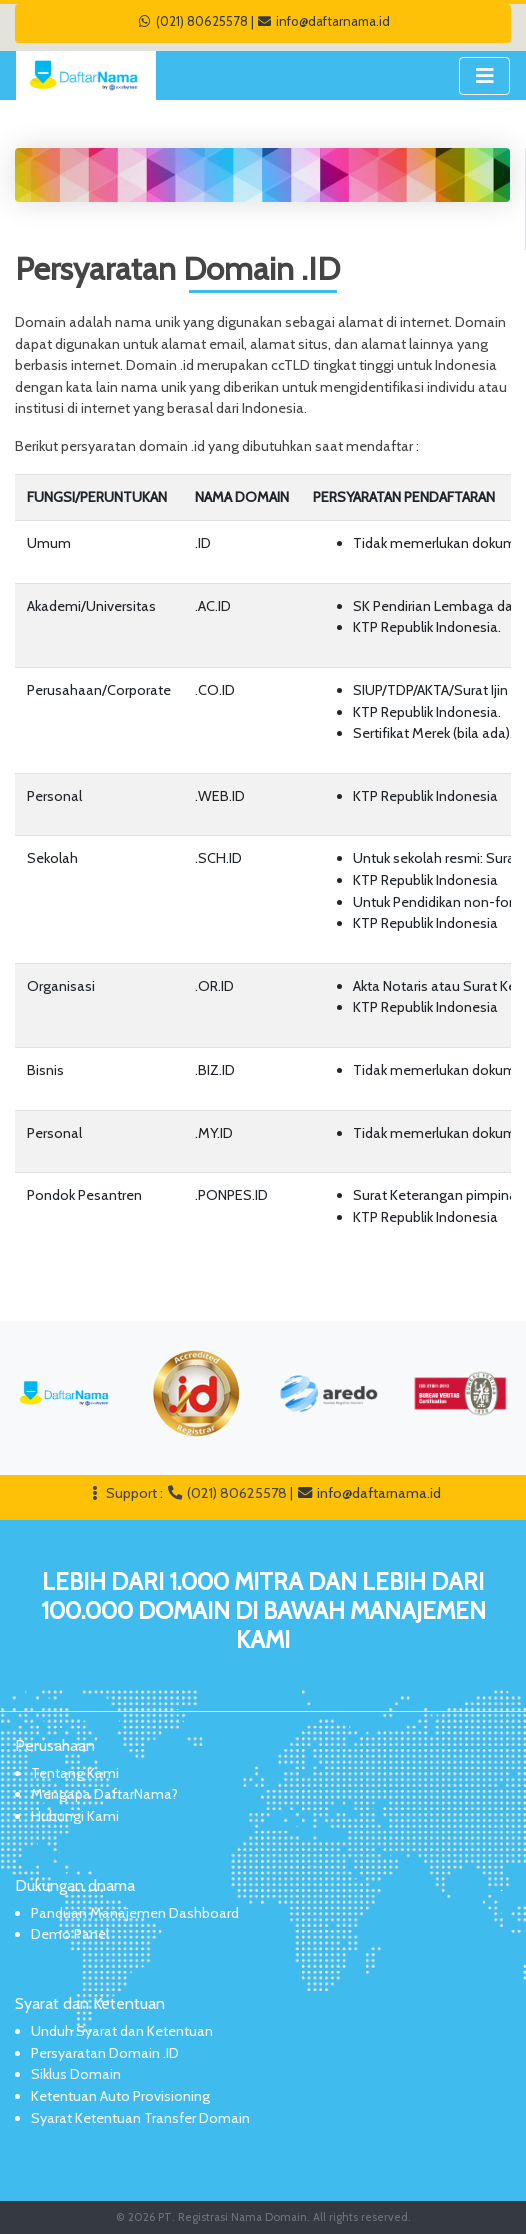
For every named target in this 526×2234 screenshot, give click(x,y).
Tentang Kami (75, 1773)
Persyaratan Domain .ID (105, 2053)
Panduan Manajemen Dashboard (135, 1913)
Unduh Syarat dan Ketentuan (122, 2031)
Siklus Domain (76, 2074)
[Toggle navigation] (484, 76)
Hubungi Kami (75, 1816)
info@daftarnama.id (323, 21)
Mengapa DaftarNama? (104, 1794)
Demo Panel (70, 1934)
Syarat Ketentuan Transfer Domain (140, 2118)
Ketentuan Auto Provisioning (120, 2096)
